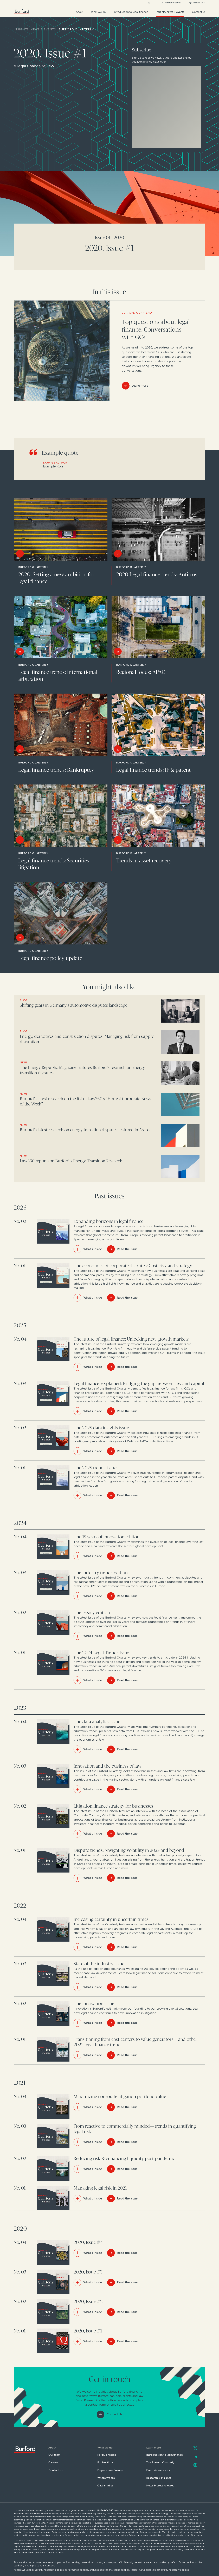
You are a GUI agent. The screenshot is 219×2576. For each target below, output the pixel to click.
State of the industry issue (99, 1964)
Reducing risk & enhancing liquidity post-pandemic (124, 2158)
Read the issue (127, 1249)
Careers (53, 2462)
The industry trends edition (101, 1572)
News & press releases (160, 2485)
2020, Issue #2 (88, 2301)
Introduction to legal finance (130, 12)
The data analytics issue (97, 1722)
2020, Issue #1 (88, 2331)
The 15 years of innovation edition (106, 1537)
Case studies (105, 2485)
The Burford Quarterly (160, 2462)
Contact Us (114, 2414)
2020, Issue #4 (88, 2242)
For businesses (106, 2454)
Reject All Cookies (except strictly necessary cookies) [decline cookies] (160, 2569)
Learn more (140, 385)
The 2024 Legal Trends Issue (102, 1652)
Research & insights (158, 2477)
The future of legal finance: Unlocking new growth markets (131, 1339)
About (79, 12)
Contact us (198, 12)
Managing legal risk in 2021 (100, 2188)
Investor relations (171, 3)
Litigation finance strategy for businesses (113, 1806)
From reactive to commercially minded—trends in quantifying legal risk (135, 2129)
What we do (98, 12)
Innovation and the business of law (107, 1766)
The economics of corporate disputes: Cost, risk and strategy (133, 1266)
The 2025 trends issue (95, 1468)
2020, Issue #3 (88, 2272)
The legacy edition (92, 1612)
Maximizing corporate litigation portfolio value (120, 2096)
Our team (54, 2454)
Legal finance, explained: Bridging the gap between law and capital (139, 1383)
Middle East (197, 3)
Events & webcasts (158, 2470)
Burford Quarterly (76, 29)
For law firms (105, 2462)
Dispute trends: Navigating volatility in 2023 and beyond (129, 1850)
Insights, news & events (170, 12)
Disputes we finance (110, 2470)
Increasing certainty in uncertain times (111, 1919)
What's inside (92, 1249)
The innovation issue (94, 2003)
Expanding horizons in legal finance (108, 1221)
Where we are (106, 2477)
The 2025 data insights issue (101, 1428)
